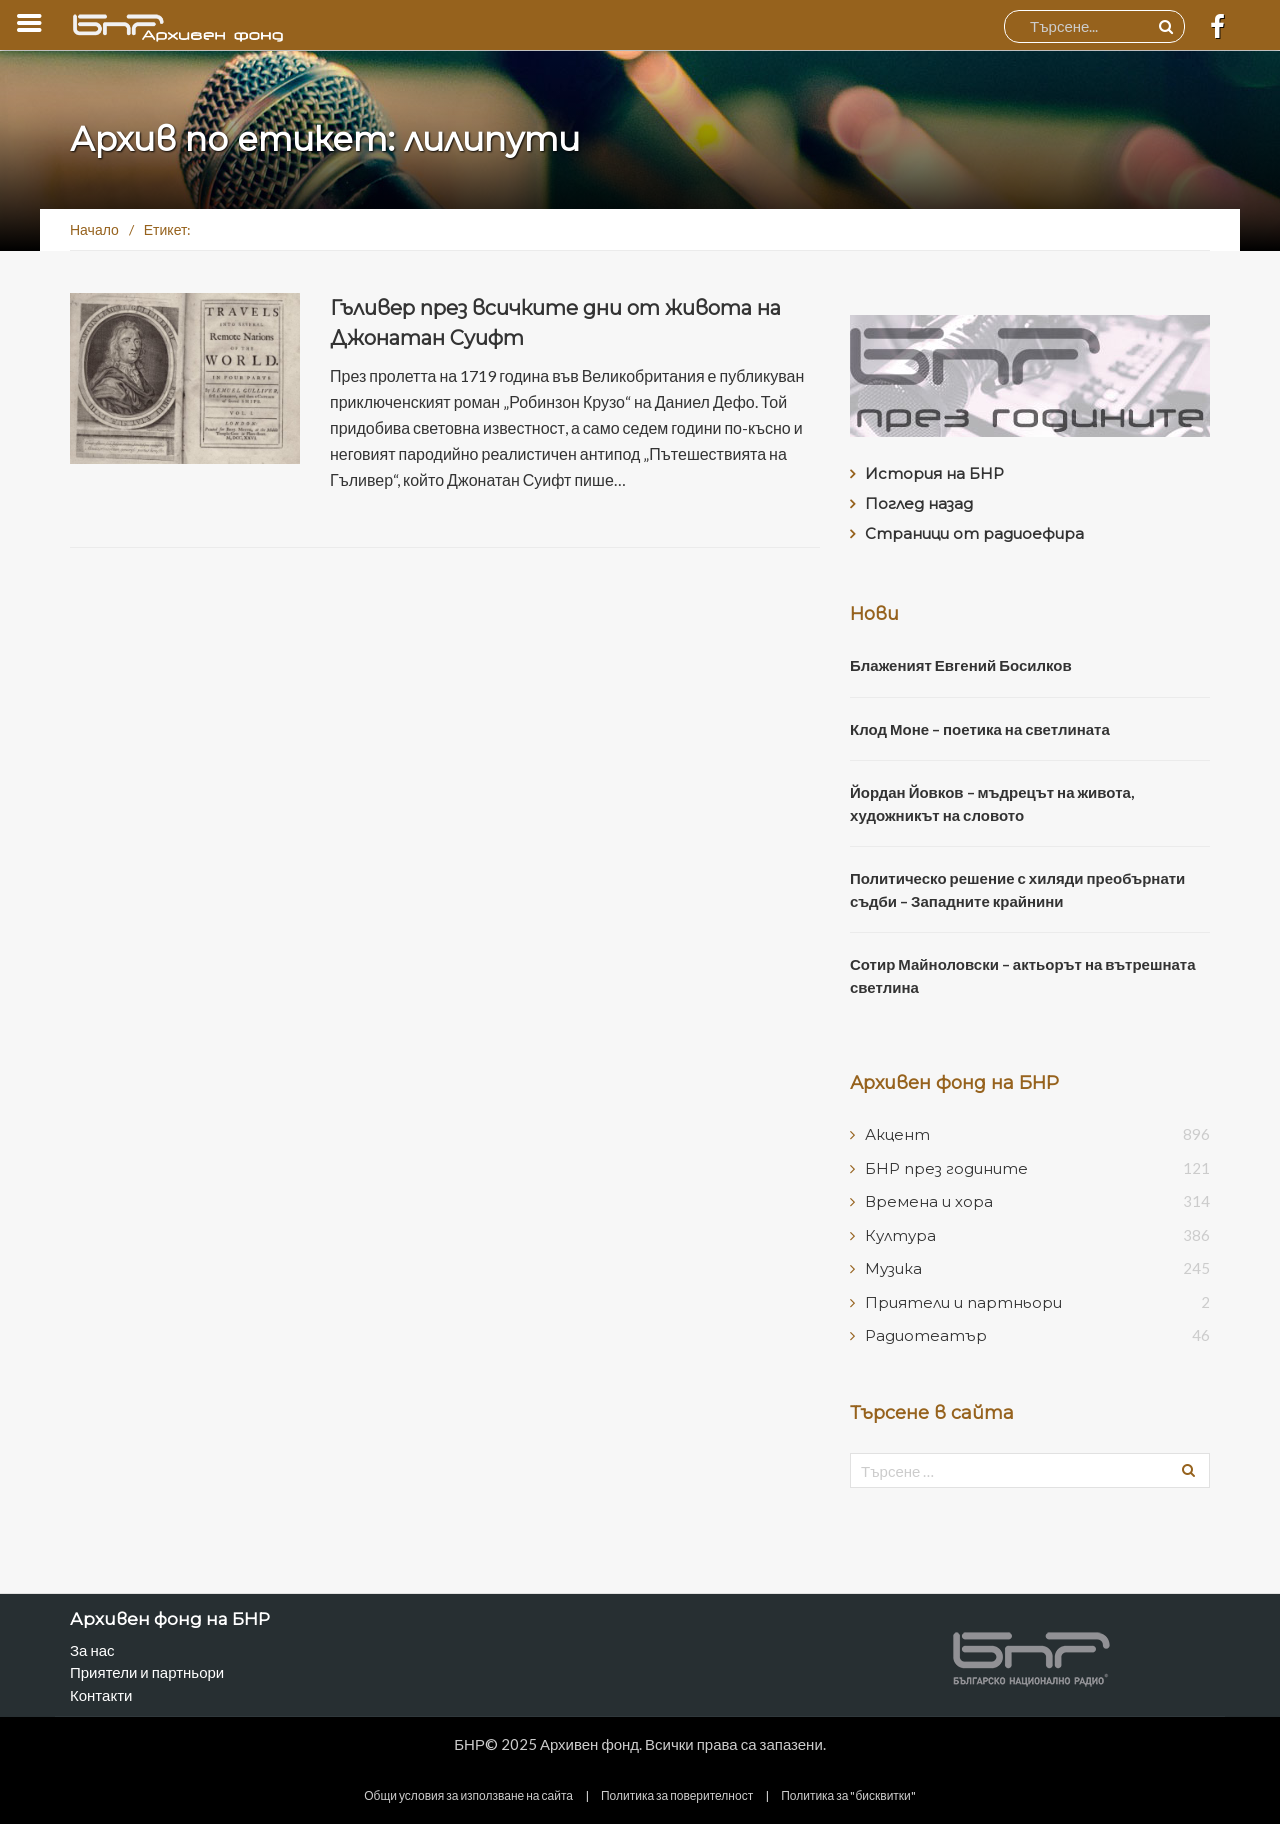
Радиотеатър (926, 1335)
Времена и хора (929, 1201)
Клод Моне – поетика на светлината (980, 729)
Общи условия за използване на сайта (468, 1795)
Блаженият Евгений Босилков (961, 665)
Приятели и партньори (963, 1302)
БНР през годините (946, 1168)
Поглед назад (919, 503)
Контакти (101, 1695)
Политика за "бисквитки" (848, 1795)
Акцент (897, 1134)
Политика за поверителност (677, 1795)
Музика (893, 1268)
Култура (900, 1235)
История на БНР (934, 473)
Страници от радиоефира (974, 533)
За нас (92, 1650)
